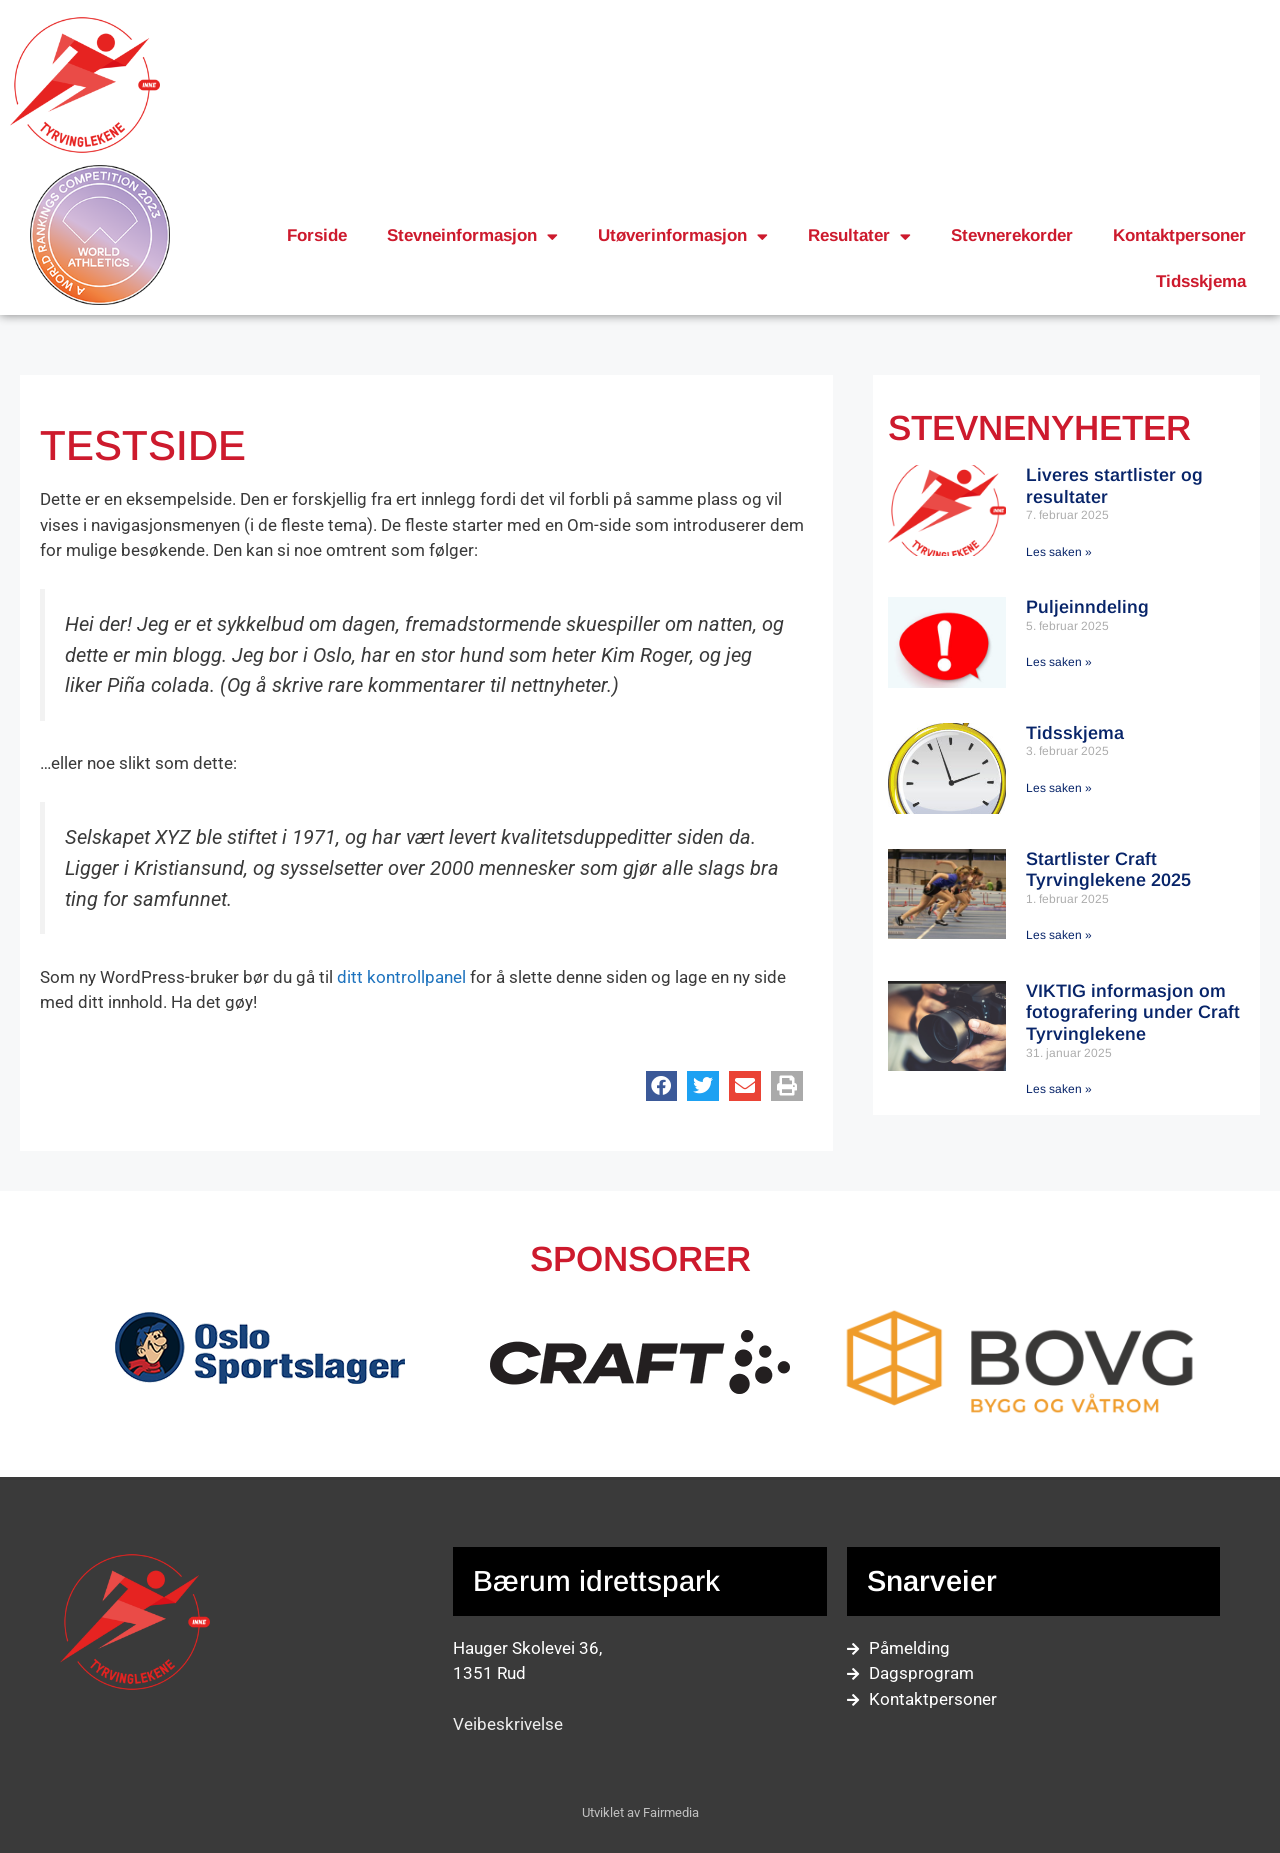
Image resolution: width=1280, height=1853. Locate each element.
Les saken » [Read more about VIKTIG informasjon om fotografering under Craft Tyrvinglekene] (1059, 1089)
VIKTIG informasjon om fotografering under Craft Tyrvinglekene (1133, 1012)
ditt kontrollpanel (401, 977)
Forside (317, 235)
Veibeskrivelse (508, 1724)
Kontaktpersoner (1179, 235)
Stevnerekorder (1012, 235)
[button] (662, 1086)
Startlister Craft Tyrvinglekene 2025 (1108, 870)
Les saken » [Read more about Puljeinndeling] (1059, 662)
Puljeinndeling (1087, 607)
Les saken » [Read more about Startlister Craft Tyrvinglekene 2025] (1059, 935)
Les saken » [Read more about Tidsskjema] (1059, 788)
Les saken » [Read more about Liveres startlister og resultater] (1059, 552)
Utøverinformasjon (683, 236)
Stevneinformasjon (472, 236)
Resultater (859, 236)
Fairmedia (671, 1812)
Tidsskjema (1201, 281)
